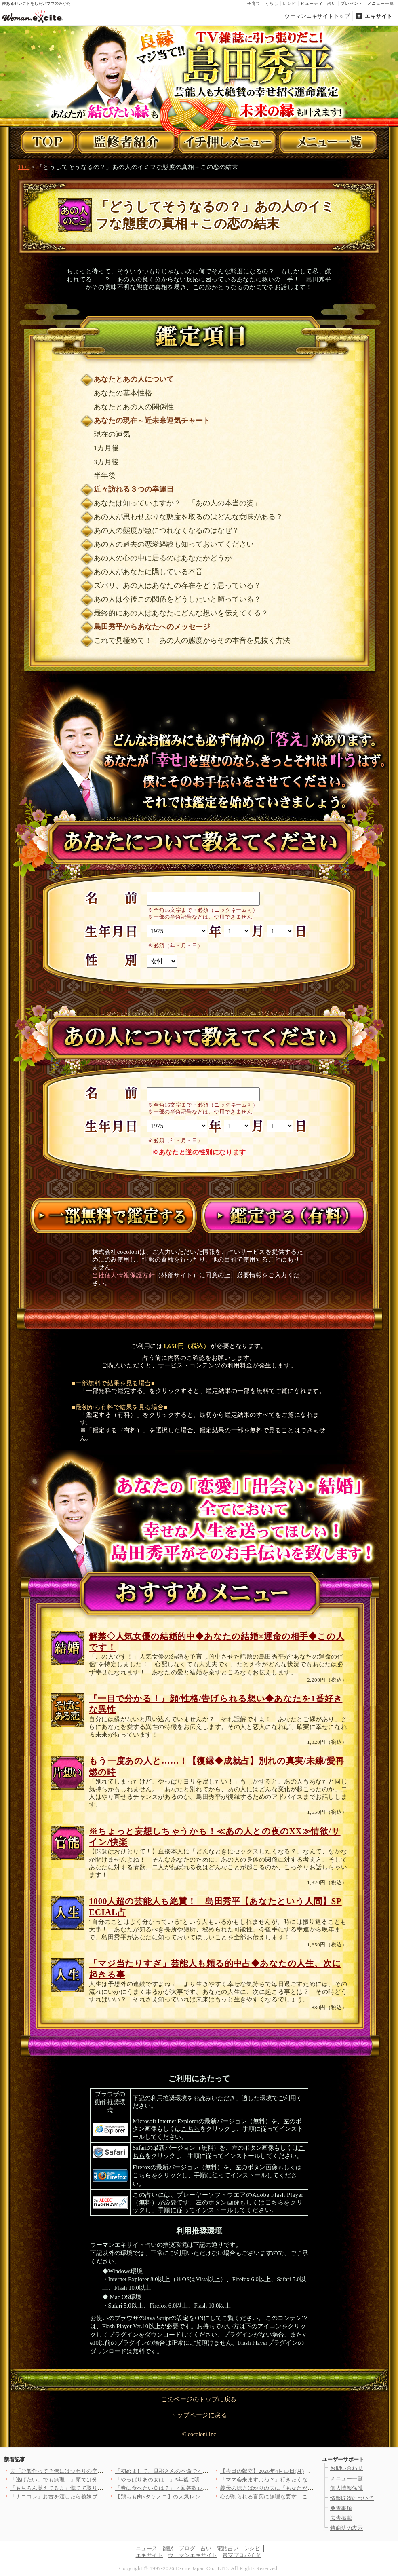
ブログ (187, 2548)
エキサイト (378, 16)
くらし (271, 3)
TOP (24, 167)
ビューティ (312, 3)
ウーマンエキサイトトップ (317, 16)
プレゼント (352, 3)
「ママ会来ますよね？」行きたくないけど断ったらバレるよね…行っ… (307, 2480)
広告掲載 (341, 2518)
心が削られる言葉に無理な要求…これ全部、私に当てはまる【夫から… (307, 2497)
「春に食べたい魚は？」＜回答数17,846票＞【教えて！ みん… (192, 2488)
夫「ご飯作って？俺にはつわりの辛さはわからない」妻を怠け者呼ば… (97, 2471)
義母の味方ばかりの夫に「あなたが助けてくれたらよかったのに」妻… (307, 2488)
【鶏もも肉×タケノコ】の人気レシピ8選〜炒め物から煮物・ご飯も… (200, 2497)
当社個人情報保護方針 (123, 1275)
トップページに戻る (199, 2415)
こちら (190, 2129)
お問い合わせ (346, 2468)
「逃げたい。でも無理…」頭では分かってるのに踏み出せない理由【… (97, 2480)
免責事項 (341, 2508)
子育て (254, 3)
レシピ (289, 3)
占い (331, 3)
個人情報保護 (346, 2488)
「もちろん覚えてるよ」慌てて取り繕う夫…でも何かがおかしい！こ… (97, 2488)
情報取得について (352, 2498)
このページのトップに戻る (199, 2399)
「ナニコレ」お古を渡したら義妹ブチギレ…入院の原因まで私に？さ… (97, 2497)
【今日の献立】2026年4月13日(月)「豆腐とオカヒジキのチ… (295, 2471)
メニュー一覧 (380, 3)
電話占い (228, 2548)
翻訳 (168, 2548)
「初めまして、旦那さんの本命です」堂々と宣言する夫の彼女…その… (202, 2471)
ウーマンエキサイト (192, 2555)
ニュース (147, 2548)
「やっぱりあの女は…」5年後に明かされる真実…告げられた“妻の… (199, 2480)
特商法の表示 (346, 2528)
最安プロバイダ (242, 2555)
